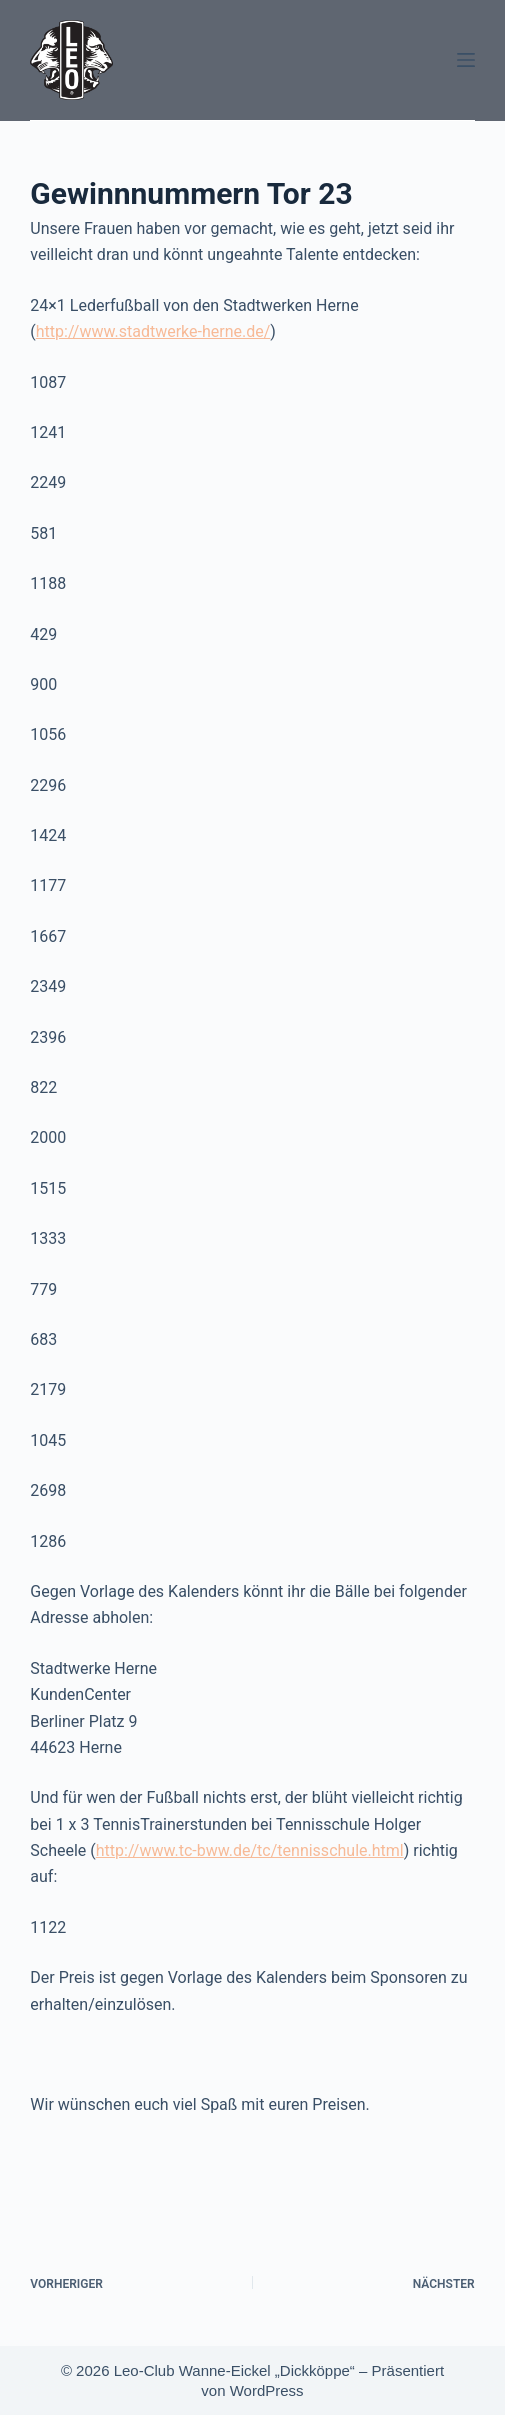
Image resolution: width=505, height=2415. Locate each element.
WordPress (267, 2390)
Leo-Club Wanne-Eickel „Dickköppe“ (234, 2370)
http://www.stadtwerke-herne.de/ (153, 331)
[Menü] (466, 60)
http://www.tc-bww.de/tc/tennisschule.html (250, 1850)
